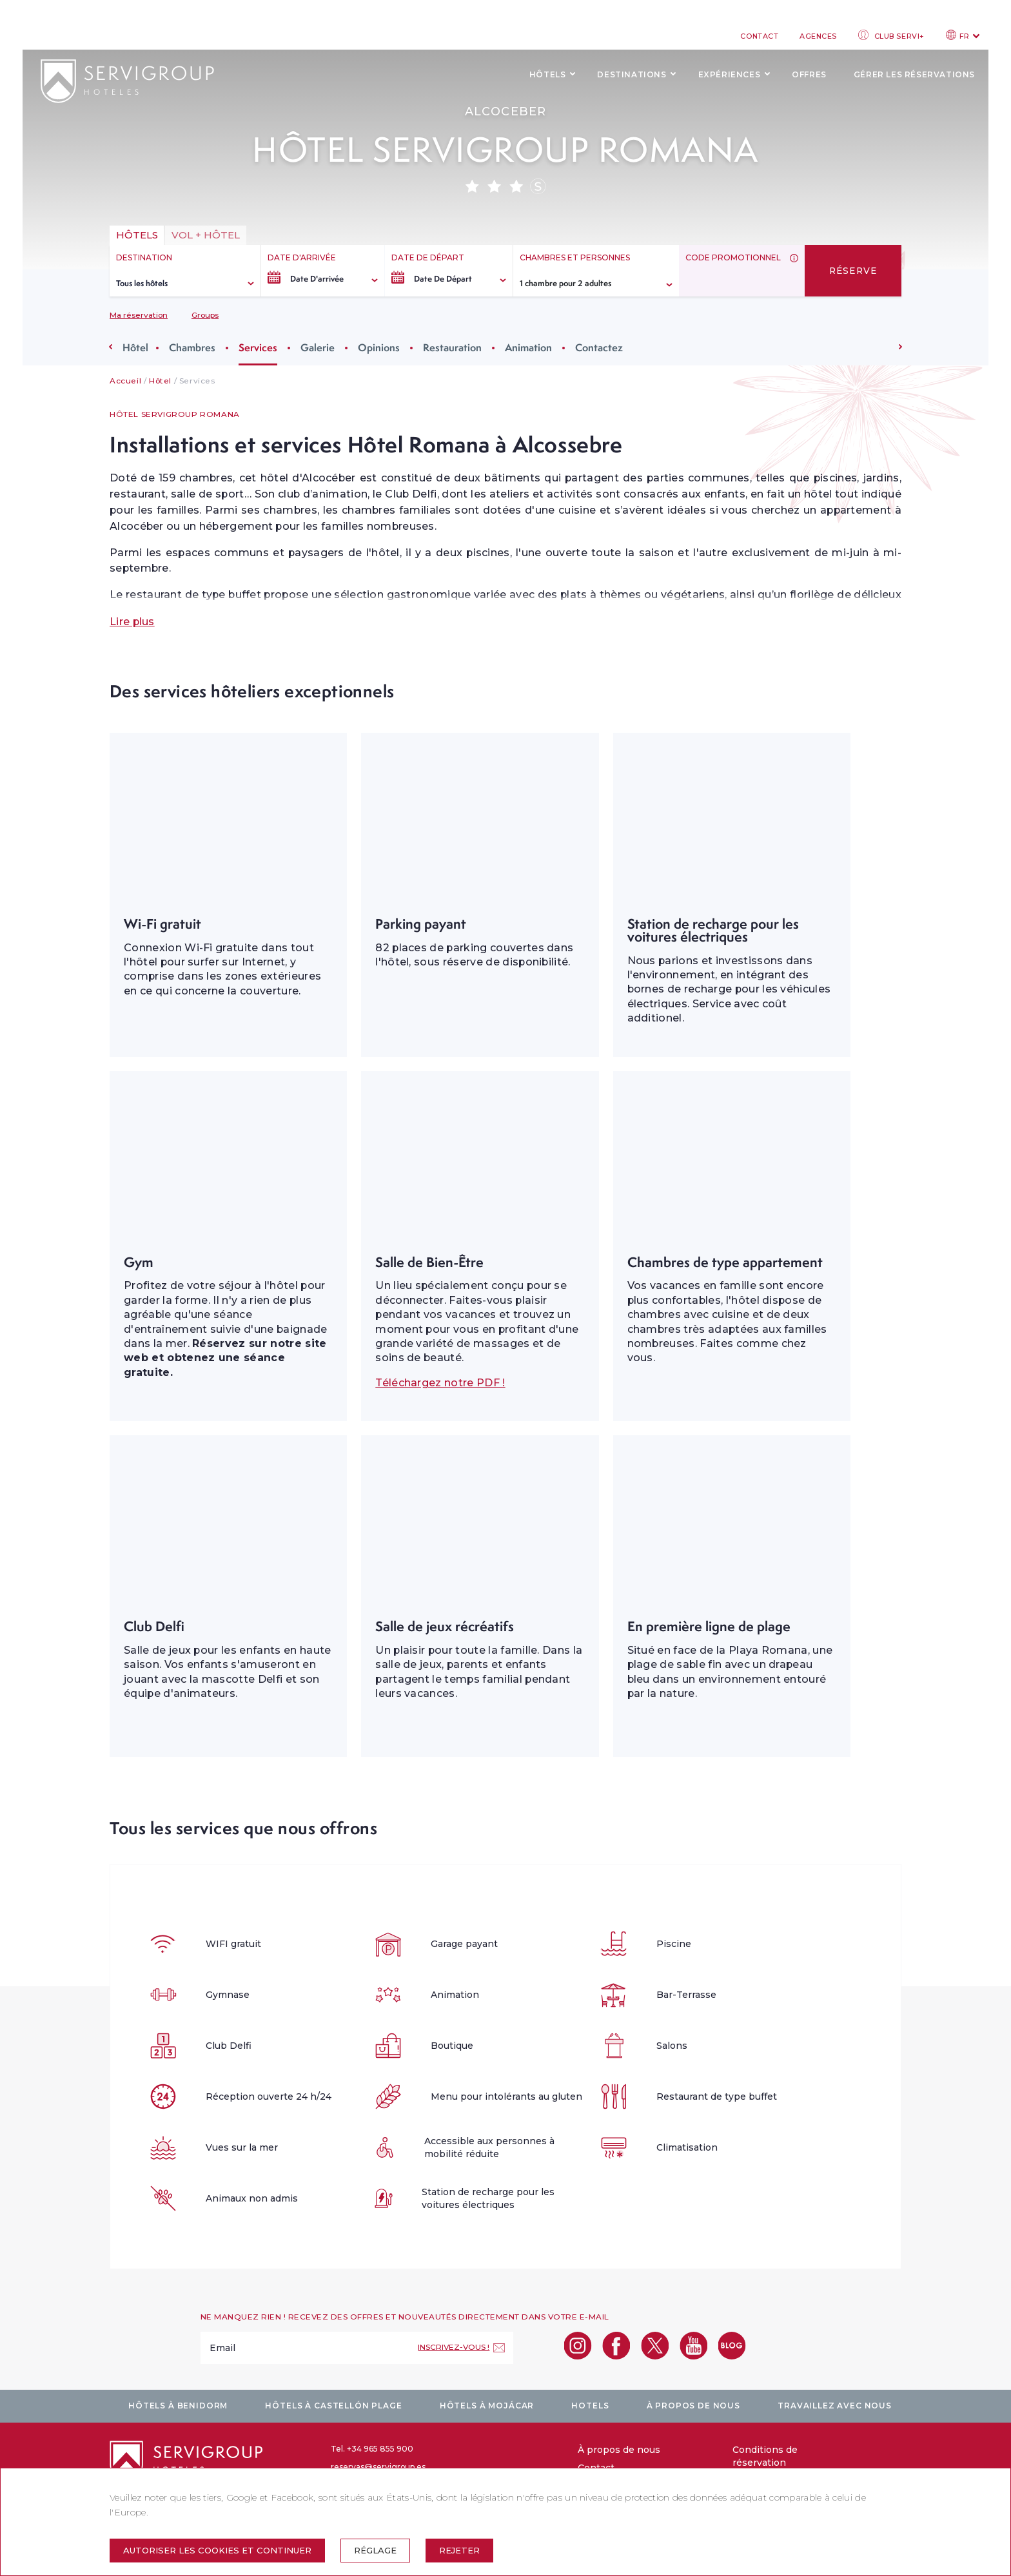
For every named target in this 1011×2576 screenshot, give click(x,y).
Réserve (853, 271)
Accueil (125, 380)
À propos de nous (693, 2405)
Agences (818, 36)
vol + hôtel (206, 235)
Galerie (317, 347)
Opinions (379, 347)
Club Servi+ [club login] (891, 35)
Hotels (590, 2405)
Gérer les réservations (914, 74)
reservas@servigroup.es (378, 2467)
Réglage (375, 2550)
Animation (528, 347)
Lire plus (132, 621)
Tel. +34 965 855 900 (372, 2449)
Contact (759, 36)
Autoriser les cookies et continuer (217, 2550)
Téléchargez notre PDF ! (440, 1383)
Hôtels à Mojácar (487, 2405)
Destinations (631, 74)
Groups (205, 315)
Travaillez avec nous (835, 2405)
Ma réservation (139, 315)
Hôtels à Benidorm (178, 2405)
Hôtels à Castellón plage (333, 2405)
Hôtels (547, 74)
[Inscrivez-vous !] (461, 2347)
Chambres (192, 347)
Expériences (729, 74)
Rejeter (459, 2550)
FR (962, 35)
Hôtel (135, 347)
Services (258, 347)
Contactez (599, 347)
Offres (809, 74)
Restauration (452, 347)
